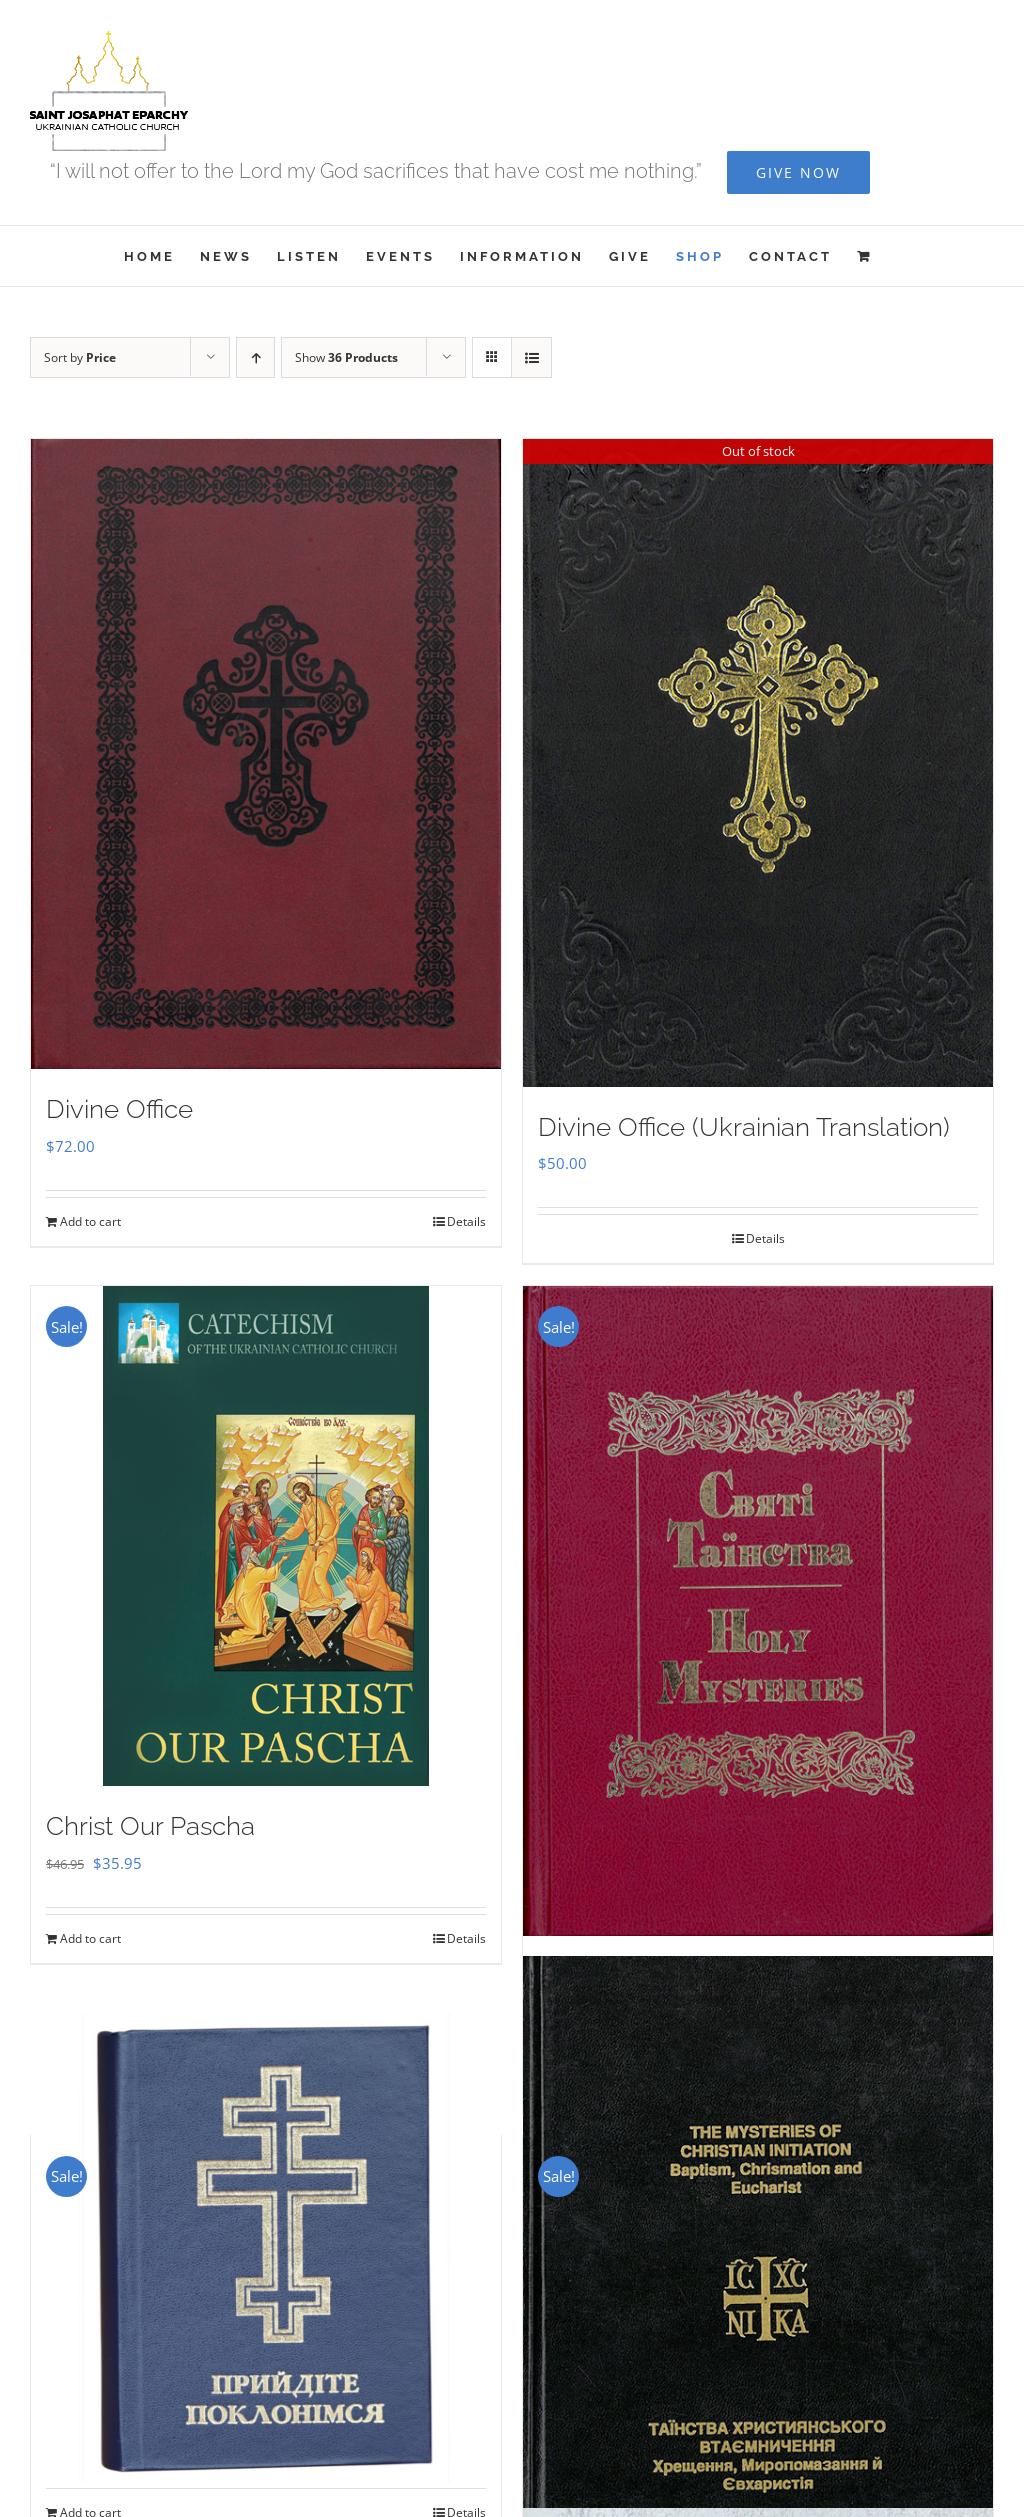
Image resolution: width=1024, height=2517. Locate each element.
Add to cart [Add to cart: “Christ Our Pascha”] (90, 1938)
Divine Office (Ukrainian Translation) (744, 1127)
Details (466, 1221)
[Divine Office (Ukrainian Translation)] (758, 763)
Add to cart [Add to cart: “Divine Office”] (90, 1221)
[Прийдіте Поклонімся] (266, 2248)
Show (346, 357)
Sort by (80, 357)
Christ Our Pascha (150, 1826)
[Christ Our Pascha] (266, 1536)
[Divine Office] (266, 754)
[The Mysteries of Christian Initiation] (758, 2304)
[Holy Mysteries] (758, 1611)
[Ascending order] (255, 357)
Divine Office (119, 1109)
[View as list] (531, 357)
